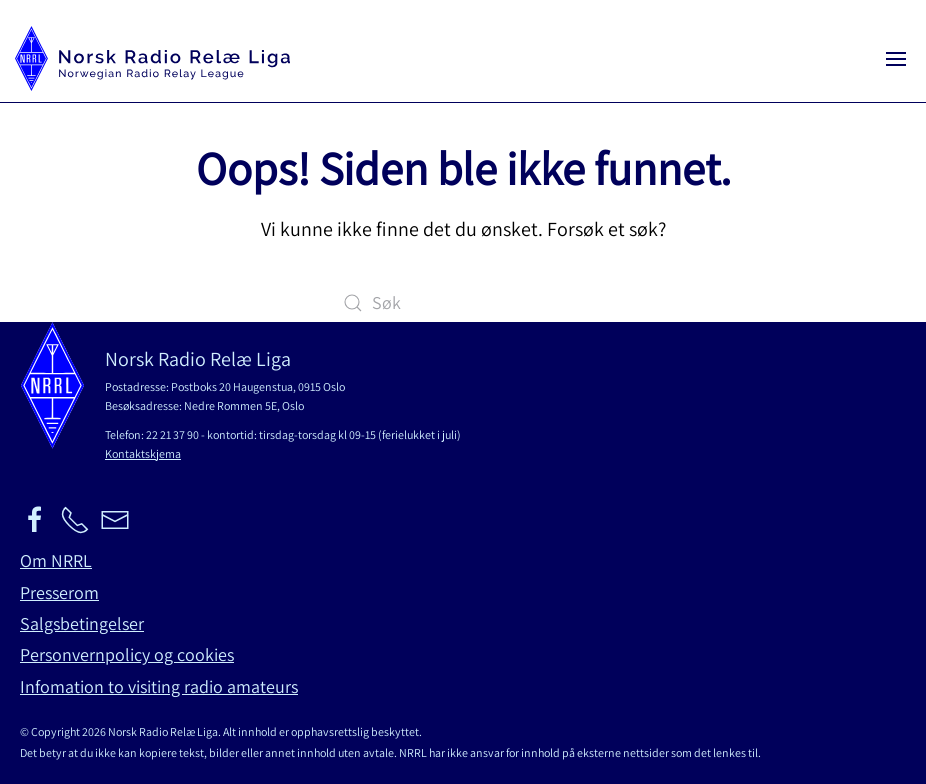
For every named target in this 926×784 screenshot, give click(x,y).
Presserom (59, 592)
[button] (896, 58)
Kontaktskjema (143, 453)
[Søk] (463, 303)
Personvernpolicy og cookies (127, 654)
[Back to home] (152, 58)
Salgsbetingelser (82, 623)
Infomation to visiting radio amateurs (159, 686)
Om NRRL (56, 560)
